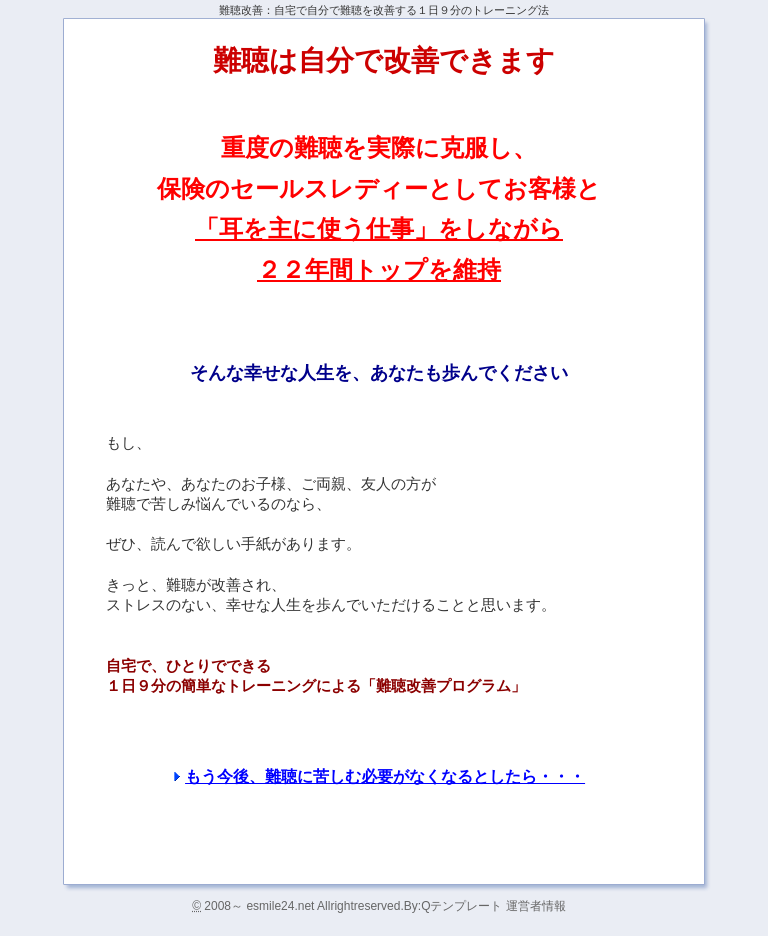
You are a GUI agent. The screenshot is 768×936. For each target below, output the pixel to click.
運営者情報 (536, 906)
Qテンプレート (463, 906)
